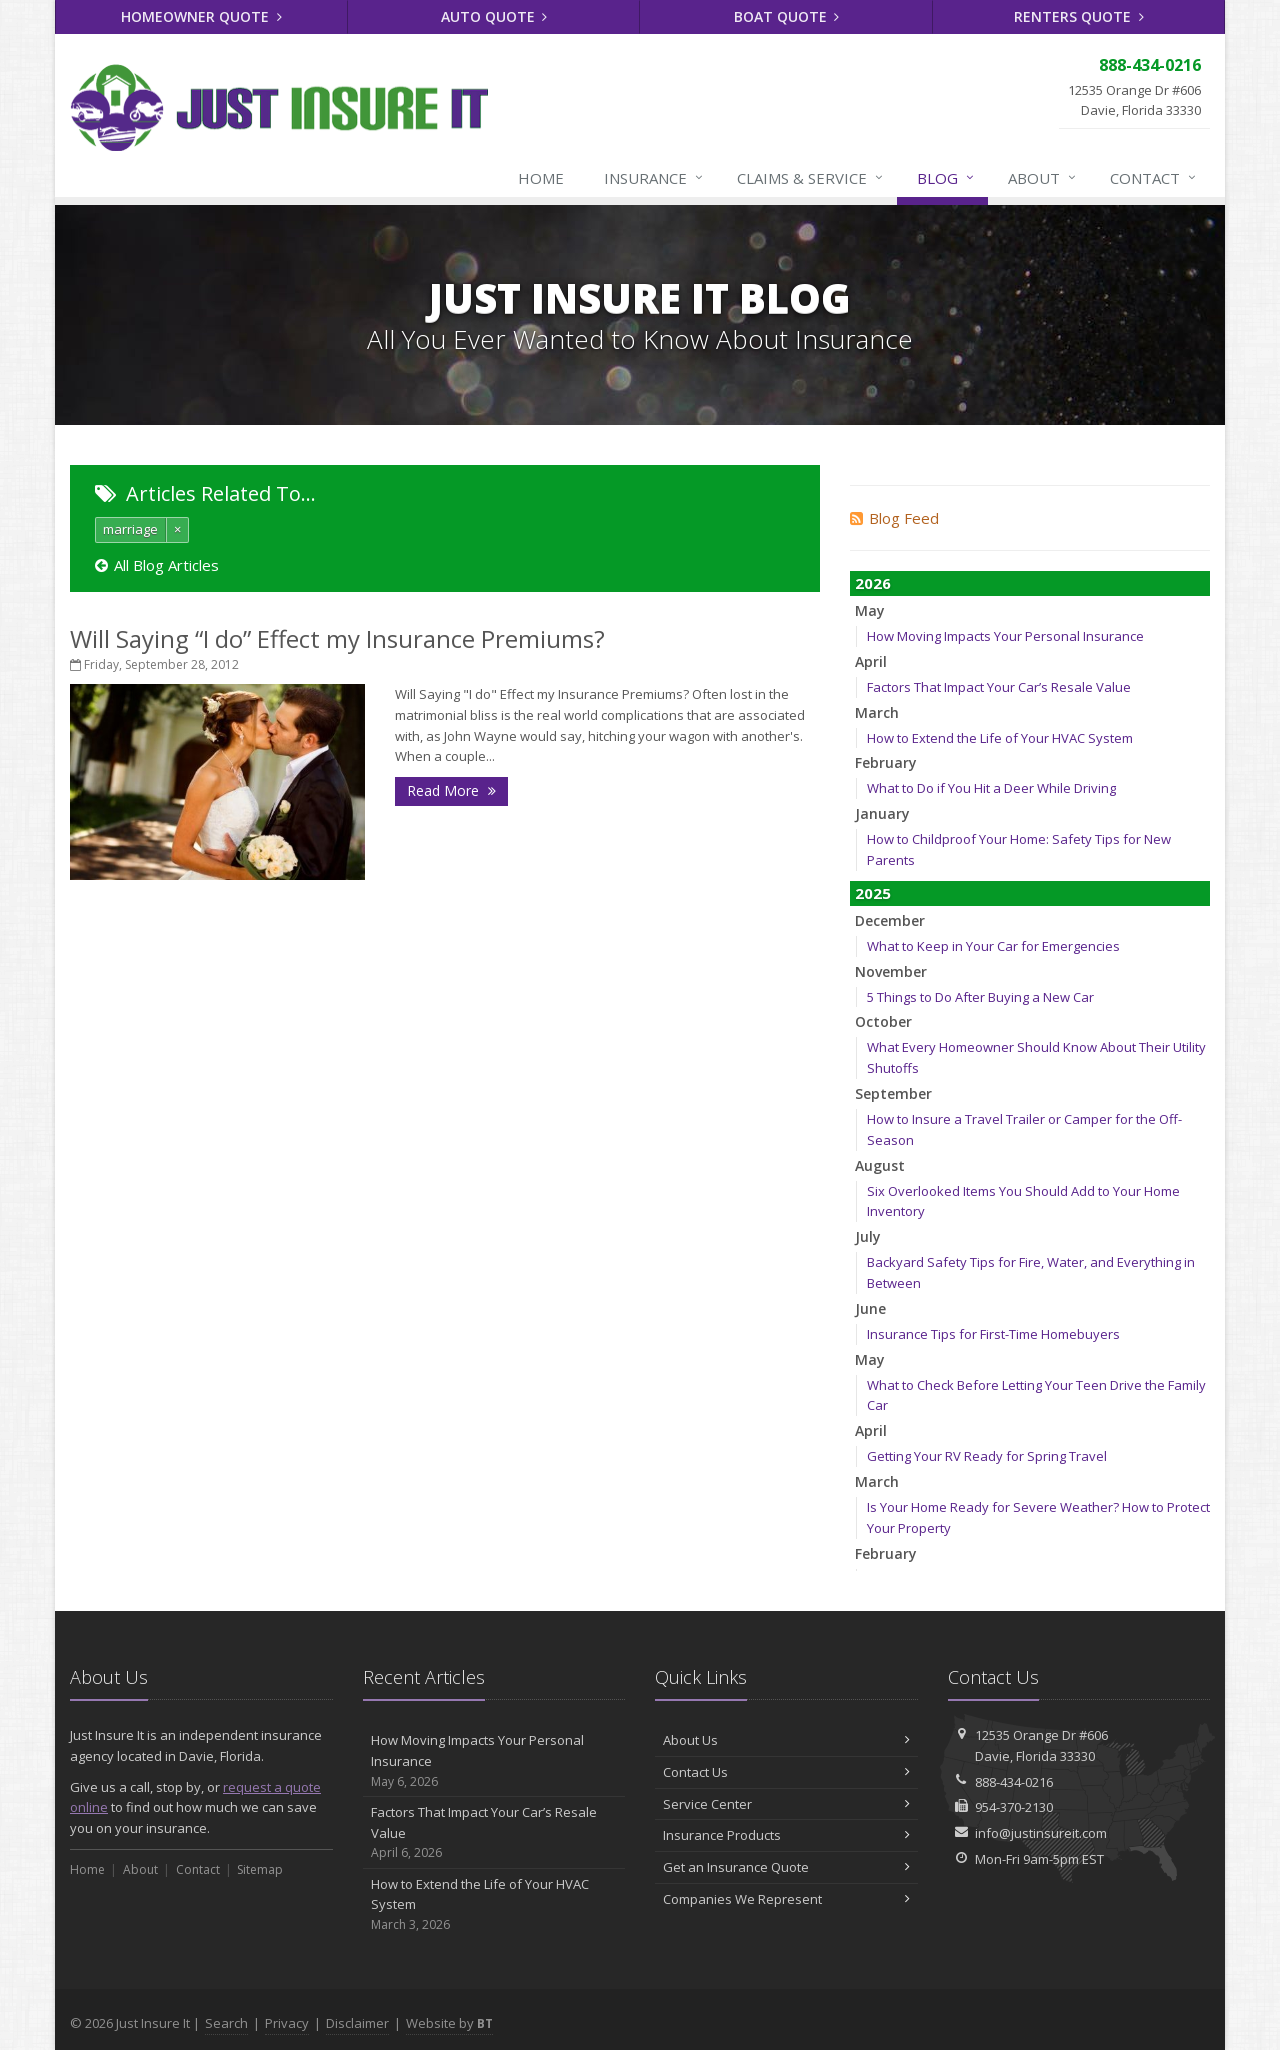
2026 (873, 583)
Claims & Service (811, 178)
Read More (451, 790)
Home (541, 178)
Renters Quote (1079, 16)
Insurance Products (786, 1835)
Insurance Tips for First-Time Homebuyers (993, 1334)
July (868, 1236)
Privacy (287, 2023)
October (883, 1021)
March (877, 712)
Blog (946, 178)
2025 (873, 893)
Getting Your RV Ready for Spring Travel (987, 1456)
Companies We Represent (786, 1899)
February (886, 762)
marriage (130, 529)
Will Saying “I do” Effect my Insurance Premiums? (337, 638)
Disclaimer (357, 2023)
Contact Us (786, 1772)
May (870, 610)
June (870, 1308)
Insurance (654, 178)
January (882, 813)
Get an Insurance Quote (786, 1867)
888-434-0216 (1014, 1782)
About (1043, 178)
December (890, 920)
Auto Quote (494, 16)
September (893, 1093)
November (891, 971)
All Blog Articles (157, 565)
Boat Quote (787, 16)
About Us (786, 1740)
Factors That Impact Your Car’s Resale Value (999, 687)
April (871, 661)
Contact (1154, 178)
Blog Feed (894, 518)
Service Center (786, 1804)
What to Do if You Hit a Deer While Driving (991, 788)
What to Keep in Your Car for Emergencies (993, 946)
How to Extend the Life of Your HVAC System (1000, 738)
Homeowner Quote (201, 16)
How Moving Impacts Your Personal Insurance (1005, 636)
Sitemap (260, 1869)
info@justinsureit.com (1041, 1833)
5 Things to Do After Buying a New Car (980, 997)
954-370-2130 (1014, 1807)
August (880, 1165)
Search (226, 2023)
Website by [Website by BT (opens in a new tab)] (449, 2023)
